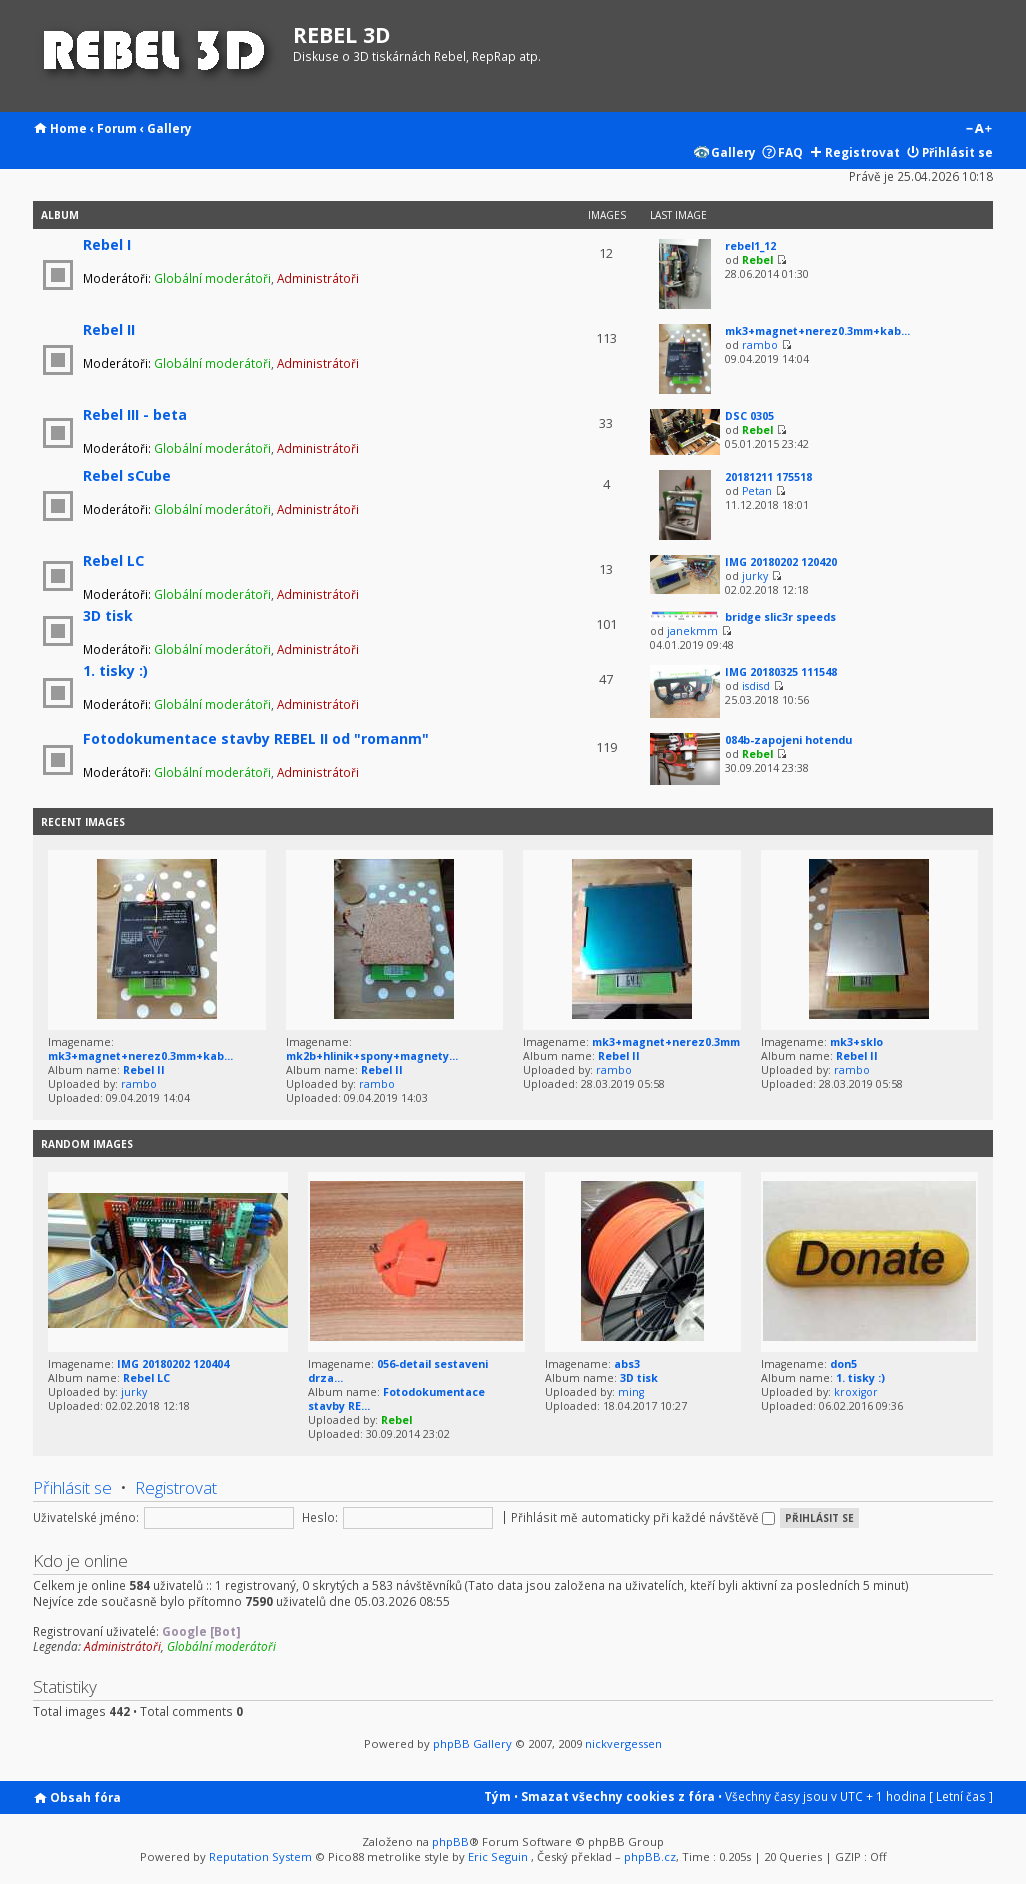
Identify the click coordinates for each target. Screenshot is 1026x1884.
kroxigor (856, 1392)
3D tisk (108, 615)
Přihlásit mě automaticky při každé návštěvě (643, 1517)
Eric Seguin (498, 1856)
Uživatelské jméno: (86, 1517)
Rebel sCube (127, 475)
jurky (755, 576)
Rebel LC (113, 560)
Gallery (169, 128)
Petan (757, 491)
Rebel (757, 260)
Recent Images (83, 822)
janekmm (692, 631)
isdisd (756, 686)
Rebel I (107, 244)
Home (68, 128)
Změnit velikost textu (978, 130)
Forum (117, 128)
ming (631, 1392)
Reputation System (260, 1856)
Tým (497, 1796)
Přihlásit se (957, 152)
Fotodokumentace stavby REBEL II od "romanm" (256, 738)
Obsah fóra (85, 1797)
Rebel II (109, 329)
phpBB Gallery (472, 1743)
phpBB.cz (650, 1856)
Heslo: (320, 1517)
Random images (87, 1144)
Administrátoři (318, 278)
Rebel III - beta (135, 414)
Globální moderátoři (212, 278)
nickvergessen (623, 1743)
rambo (760, 345)
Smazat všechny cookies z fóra (618, 1796)
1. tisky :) (115, 670)
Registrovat (862, 152)
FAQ (790, 152)
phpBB (450, 1841)
